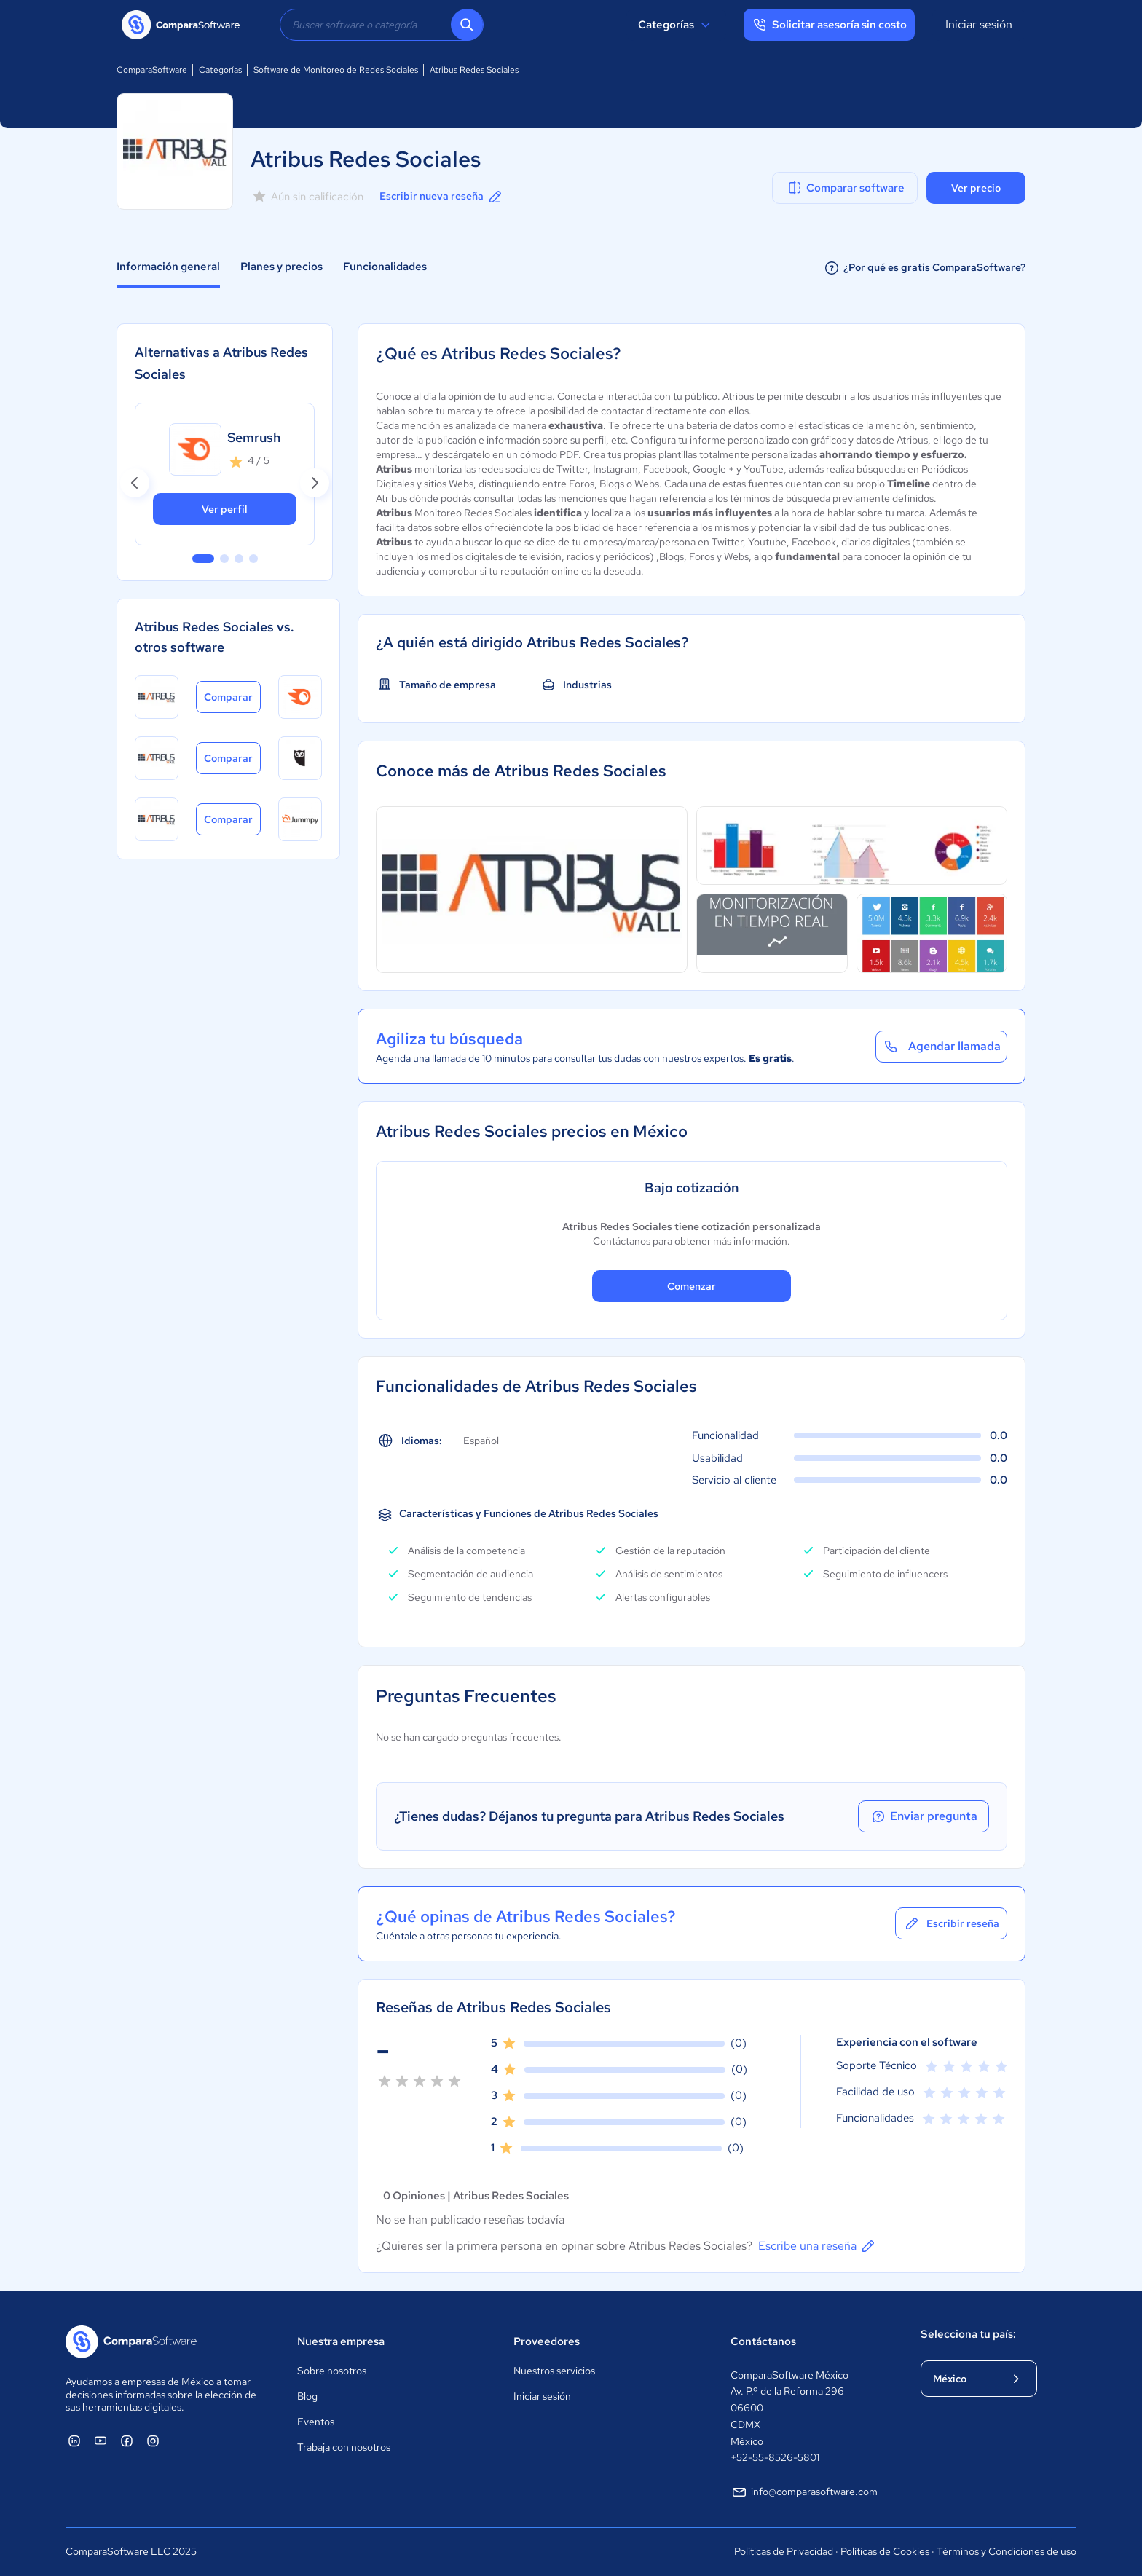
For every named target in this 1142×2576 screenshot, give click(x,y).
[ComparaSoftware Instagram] (153, 2440)
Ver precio (976, 187)
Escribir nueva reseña (441, 196)
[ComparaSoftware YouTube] (100, 2440)
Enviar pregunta (923, 1816)
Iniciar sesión (978, 24)
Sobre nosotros (331, 2370)
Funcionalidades (385, 266)
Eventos (315, 2421)
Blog (307, 2396)
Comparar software (845, 188)
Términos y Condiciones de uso (1006, 2551)
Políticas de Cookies (884, 2551)
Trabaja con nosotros (343, 2447)
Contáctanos (763, 2341)
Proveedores (546, 2341)
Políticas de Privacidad (783, 2551)
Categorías (676, 25)
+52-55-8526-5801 (775, 2457)
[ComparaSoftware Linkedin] (74, 2440)
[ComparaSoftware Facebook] (126, 2440)
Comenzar (691, 1286)
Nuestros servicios (554, 2370)
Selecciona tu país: (968, 2334)
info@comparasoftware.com (804, 2492)
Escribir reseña (951, 1923)
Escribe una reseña (817, 2246)
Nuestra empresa (341, 2341)
